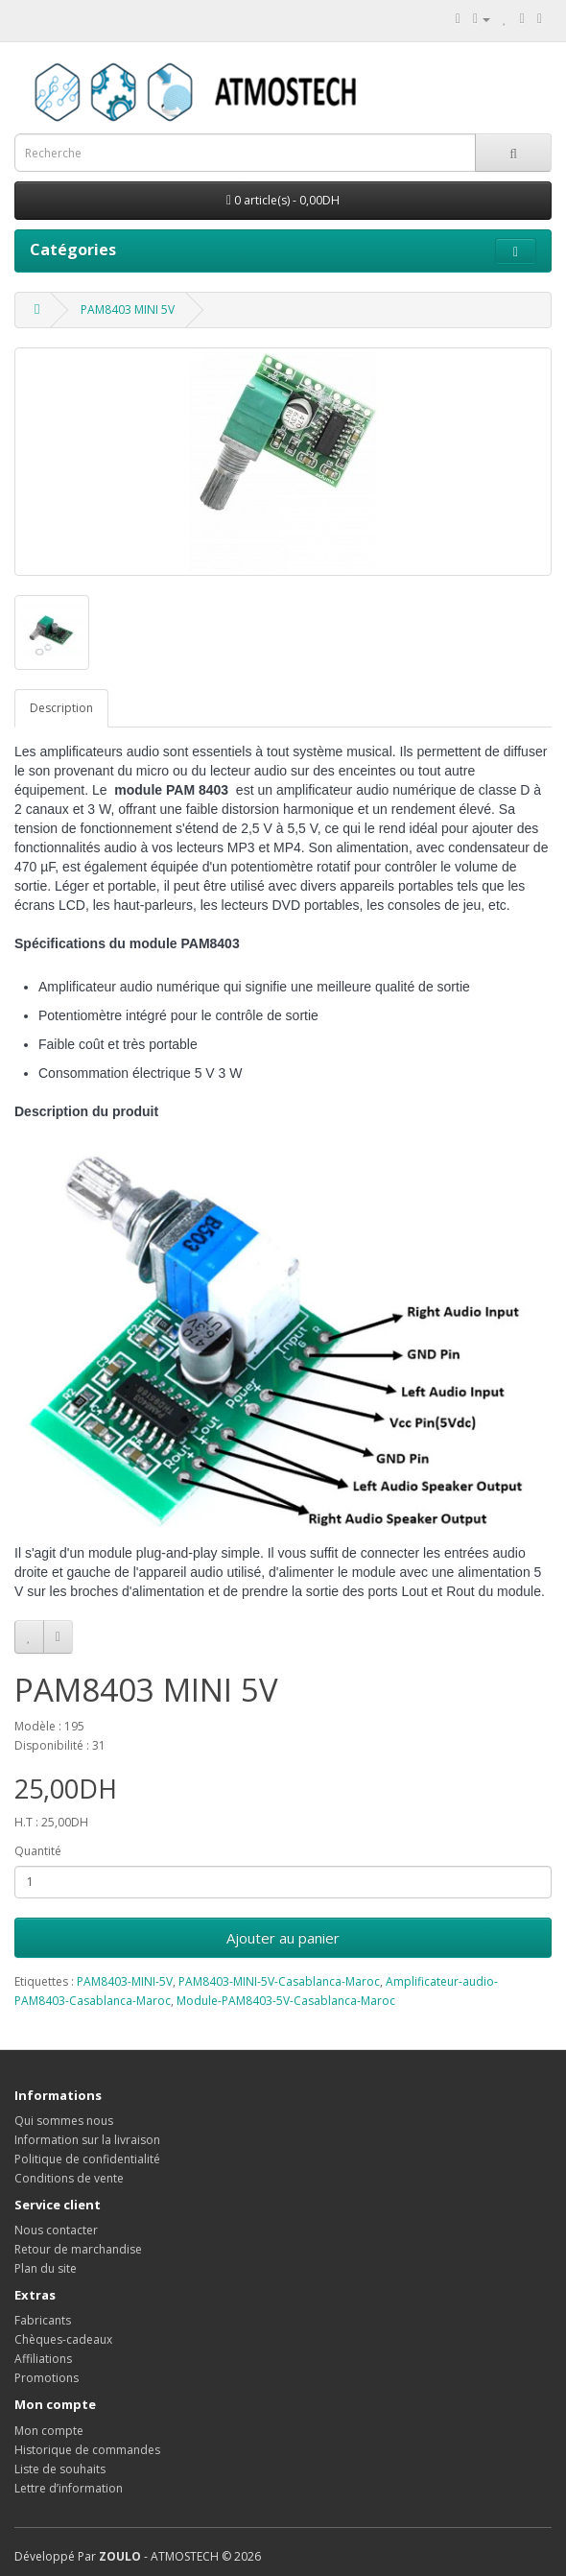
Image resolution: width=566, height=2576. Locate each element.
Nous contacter (56, 2230)
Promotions (46, 2378)
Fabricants (42, 2320)
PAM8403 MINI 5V (128, 309)
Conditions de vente (69, 2178)
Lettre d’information (68, 2488)
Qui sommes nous (63, 2120)
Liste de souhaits (60, 2469)
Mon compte (48, 2430)
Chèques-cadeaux (63, 2339)
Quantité (37, 1851)
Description (61, 708)
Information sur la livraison (87, 2140)
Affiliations (43, 2358)
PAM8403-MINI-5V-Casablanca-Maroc (279, 1981)
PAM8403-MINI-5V (125, 1981)
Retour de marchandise (78, 2249)
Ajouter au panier (283, 1937)
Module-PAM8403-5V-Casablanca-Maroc (286, 2000)
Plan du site (45, 2268)
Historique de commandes (87, 2450)
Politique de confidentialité (87, 2159)
